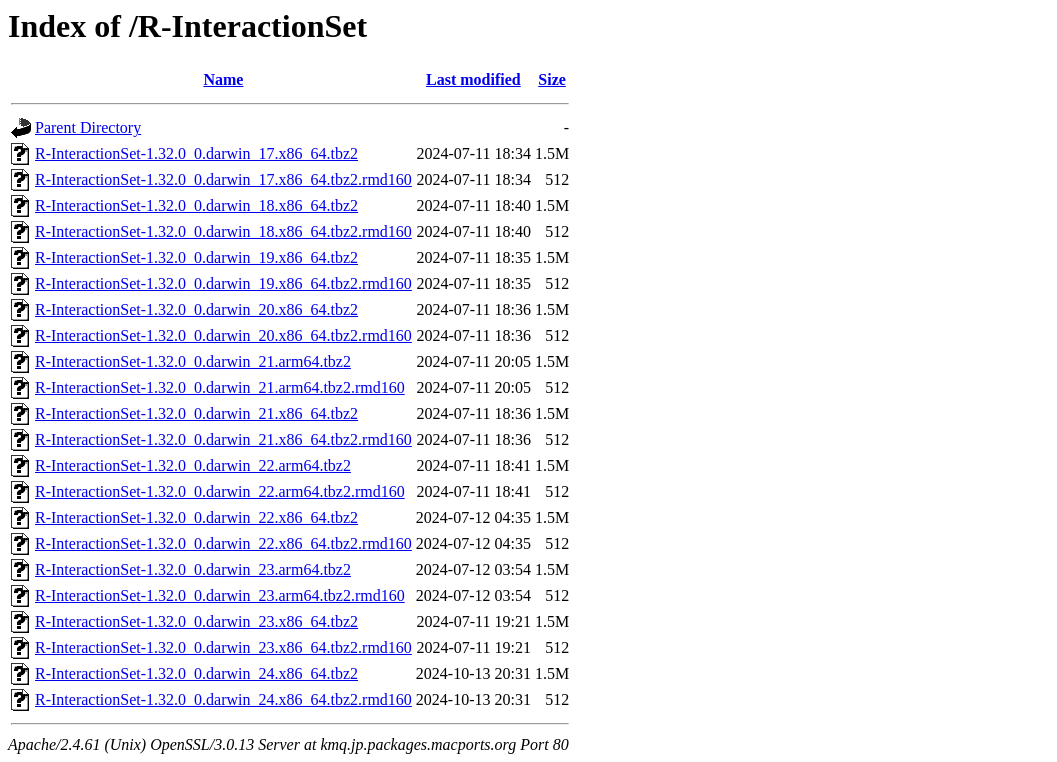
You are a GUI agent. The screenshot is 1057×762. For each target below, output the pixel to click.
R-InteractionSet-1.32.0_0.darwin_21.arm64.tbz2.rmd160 (220, 387)
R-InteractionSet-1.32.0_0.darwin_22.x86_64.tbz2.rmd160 (223, 543)
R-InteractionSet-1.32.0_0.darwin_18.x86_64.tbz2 (196, 205)
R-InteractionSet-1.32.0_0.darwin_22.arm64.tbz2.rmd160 (220, 491)
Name (223, 79)
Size (552, 79)
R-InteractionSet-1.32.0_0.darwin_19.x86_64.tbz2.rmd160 (223, 283)
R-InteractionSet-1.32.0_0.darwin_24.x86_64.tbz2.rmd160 (223, 699)
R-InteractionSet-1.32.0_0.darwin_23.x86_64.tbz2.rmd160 (223, 647)
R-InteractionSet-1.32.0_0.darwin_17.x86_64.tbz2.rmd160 (223, 179)
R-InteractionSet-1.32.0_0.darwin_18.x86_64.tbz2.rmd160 (223, 231)
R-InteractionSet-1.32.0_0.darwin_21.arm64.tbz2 (193, 361)
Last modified (473, 79)
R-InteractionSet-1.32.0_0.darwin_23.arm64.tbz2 (193, 569)
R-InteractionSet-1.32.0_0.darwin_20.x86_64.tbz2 (196, 309)
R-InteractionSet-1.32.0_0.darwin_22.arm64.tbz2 (193, 465)
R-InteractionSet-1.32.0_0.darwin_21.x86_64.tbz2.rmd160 (223, 439)
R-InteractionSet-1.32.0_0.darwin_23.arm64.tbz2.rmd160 (220, 595)
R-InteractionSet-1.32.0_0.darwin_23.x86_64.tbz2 (196, 621)
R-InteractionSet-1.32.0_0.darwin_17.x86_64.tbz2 (196, 153)
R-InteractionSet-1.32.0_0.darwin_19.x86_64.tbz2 (196, 257)
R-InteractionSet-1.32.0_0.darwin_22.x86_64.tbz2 (196, 517)
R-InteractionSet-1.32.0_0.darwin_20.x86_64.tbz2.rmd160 (223, 335)
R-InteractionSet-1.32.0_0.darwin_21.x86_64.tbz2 (196, 413)
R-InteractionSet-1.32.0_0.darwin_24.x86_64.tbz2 (196, 673)
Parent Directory (88, 127)
